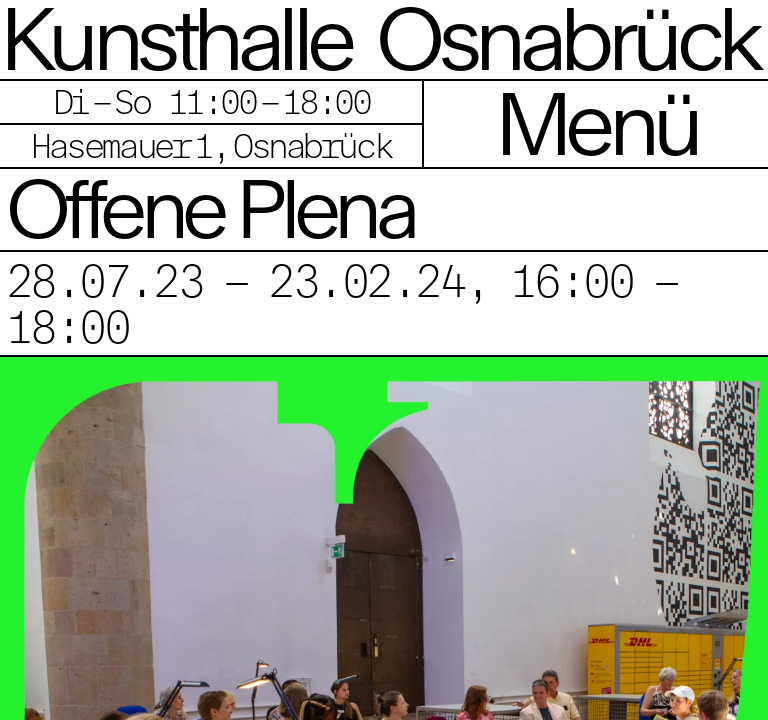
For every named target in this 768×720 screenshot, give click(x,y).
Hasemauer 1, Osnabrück (211, 145)
